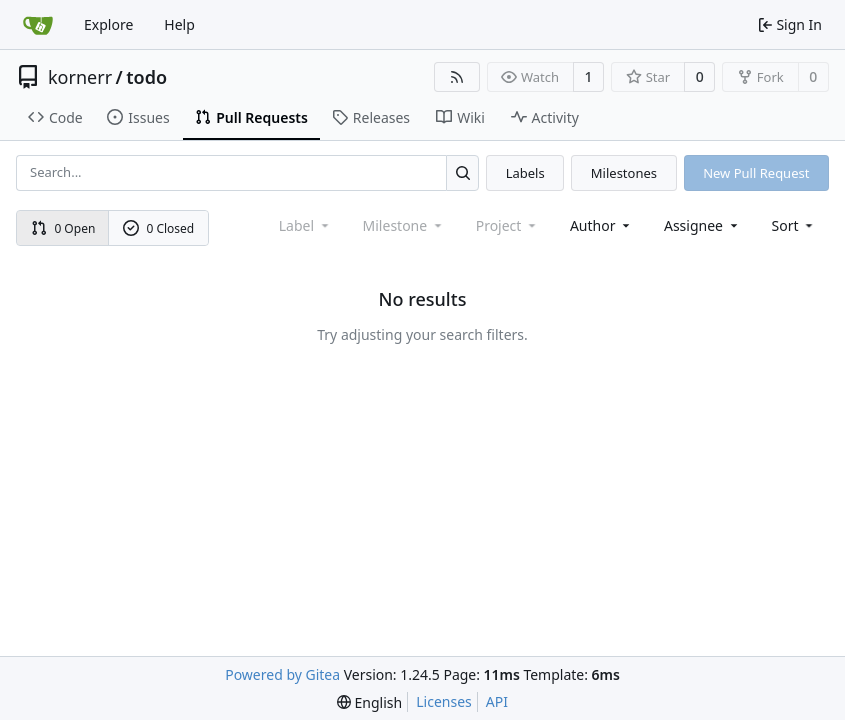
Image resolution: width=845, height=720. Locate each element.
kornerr (80, 77)
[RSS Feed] (457, 77)
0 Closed (159, 228)
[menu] (794, 225)
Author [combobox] (601, 225)
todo (146, 77)
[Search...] (462, 172)
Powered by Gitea (282, 674)
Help (179, 24)
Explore (108, 24)
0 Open (63, 228)
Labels (525, 173)
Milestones (624, 173)
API (497, 701)
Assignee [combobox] (702, 225)
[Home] (38, 25)
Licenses (444, 701)
